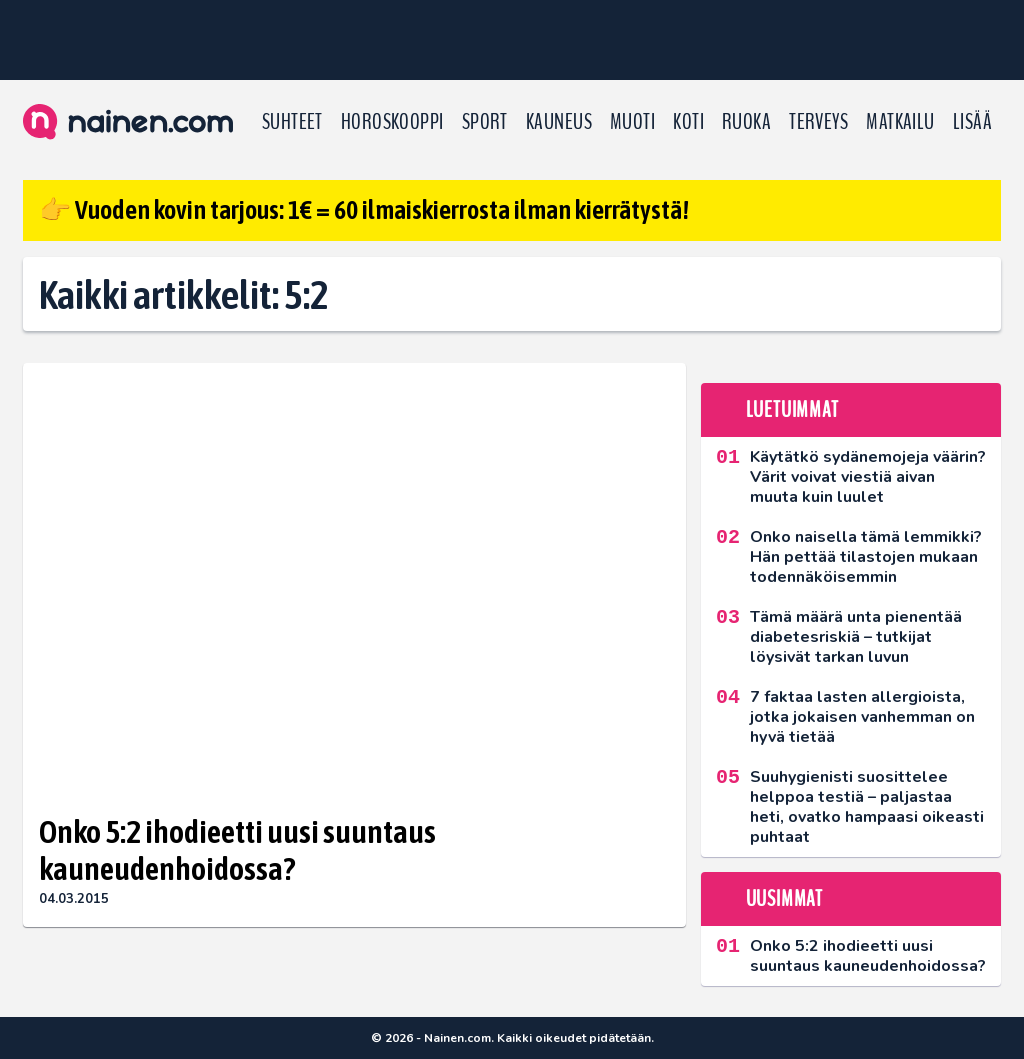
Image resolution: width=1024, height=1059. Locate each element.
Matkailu (900, 122)
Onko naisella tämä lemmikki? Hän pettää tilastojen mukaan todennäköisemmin (866, 557)
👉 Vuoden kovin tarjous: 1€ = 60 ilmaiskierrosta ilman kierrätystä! (364, 210)
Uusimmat (784, 899)
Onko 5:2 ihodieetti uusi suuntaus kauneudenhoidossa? (237, 850)
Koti (688, 122)
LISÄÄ (972, 122)
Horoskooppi (392, 122)
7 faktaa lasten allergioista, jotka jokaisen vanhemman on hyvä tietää (862, 717)
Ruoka (746, 122)
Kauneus (559, 122)
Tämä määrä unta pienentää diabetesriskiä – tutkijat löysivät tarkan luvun (856, 637)
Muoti (632, 122)
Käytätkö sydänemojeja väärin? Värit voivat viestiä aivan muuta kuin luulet (868, 477)
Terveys (818, 122)
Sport (485, 122)
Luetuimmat (792, 410)
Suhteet (292, 122)
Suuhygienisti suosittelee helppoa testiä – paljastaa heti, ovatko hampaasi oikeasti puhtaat (867, 807)
